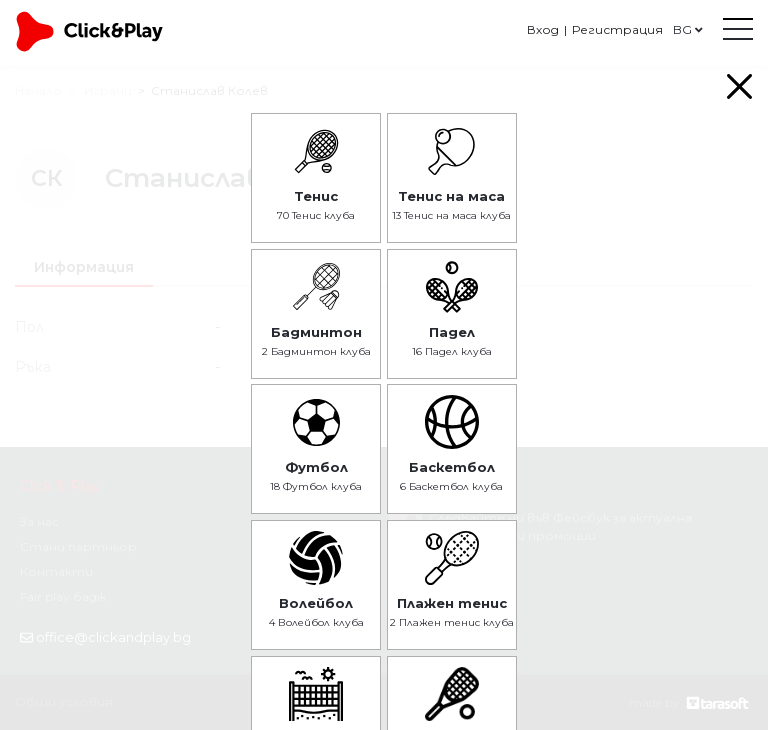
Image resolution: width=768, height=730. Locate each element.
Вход (543, 29)
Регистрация (617, 29)
